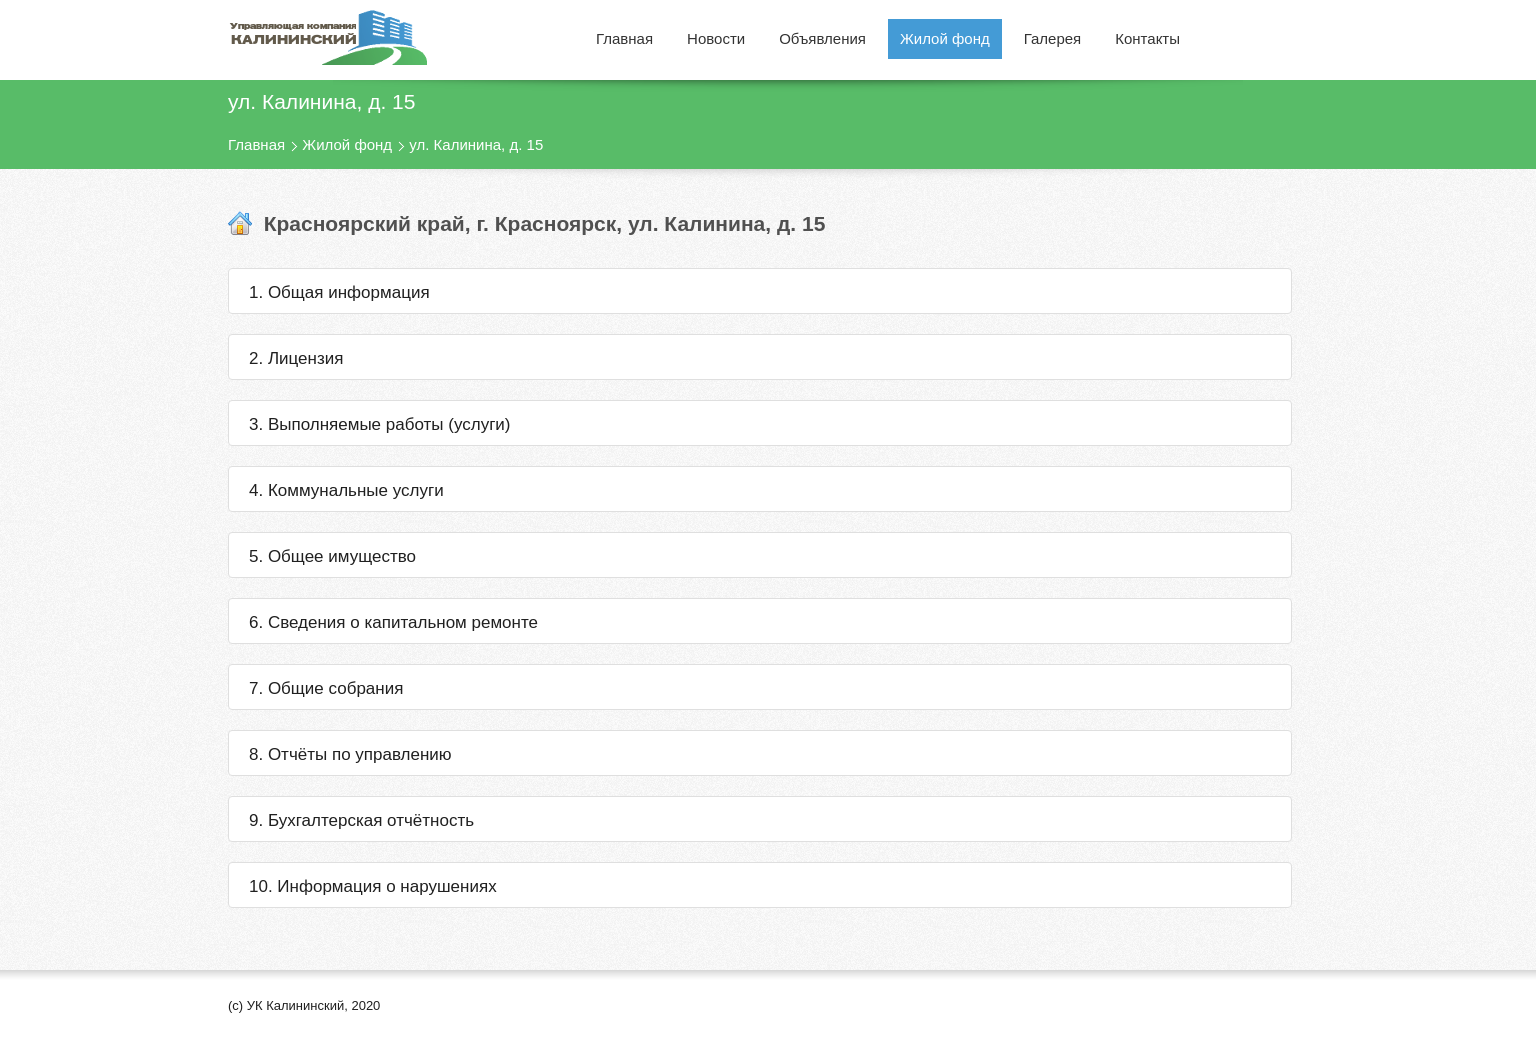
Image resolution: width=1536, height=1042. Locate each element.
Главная (256, 144)
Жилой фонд (347, 144)
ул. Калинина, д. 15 (476, 144)
